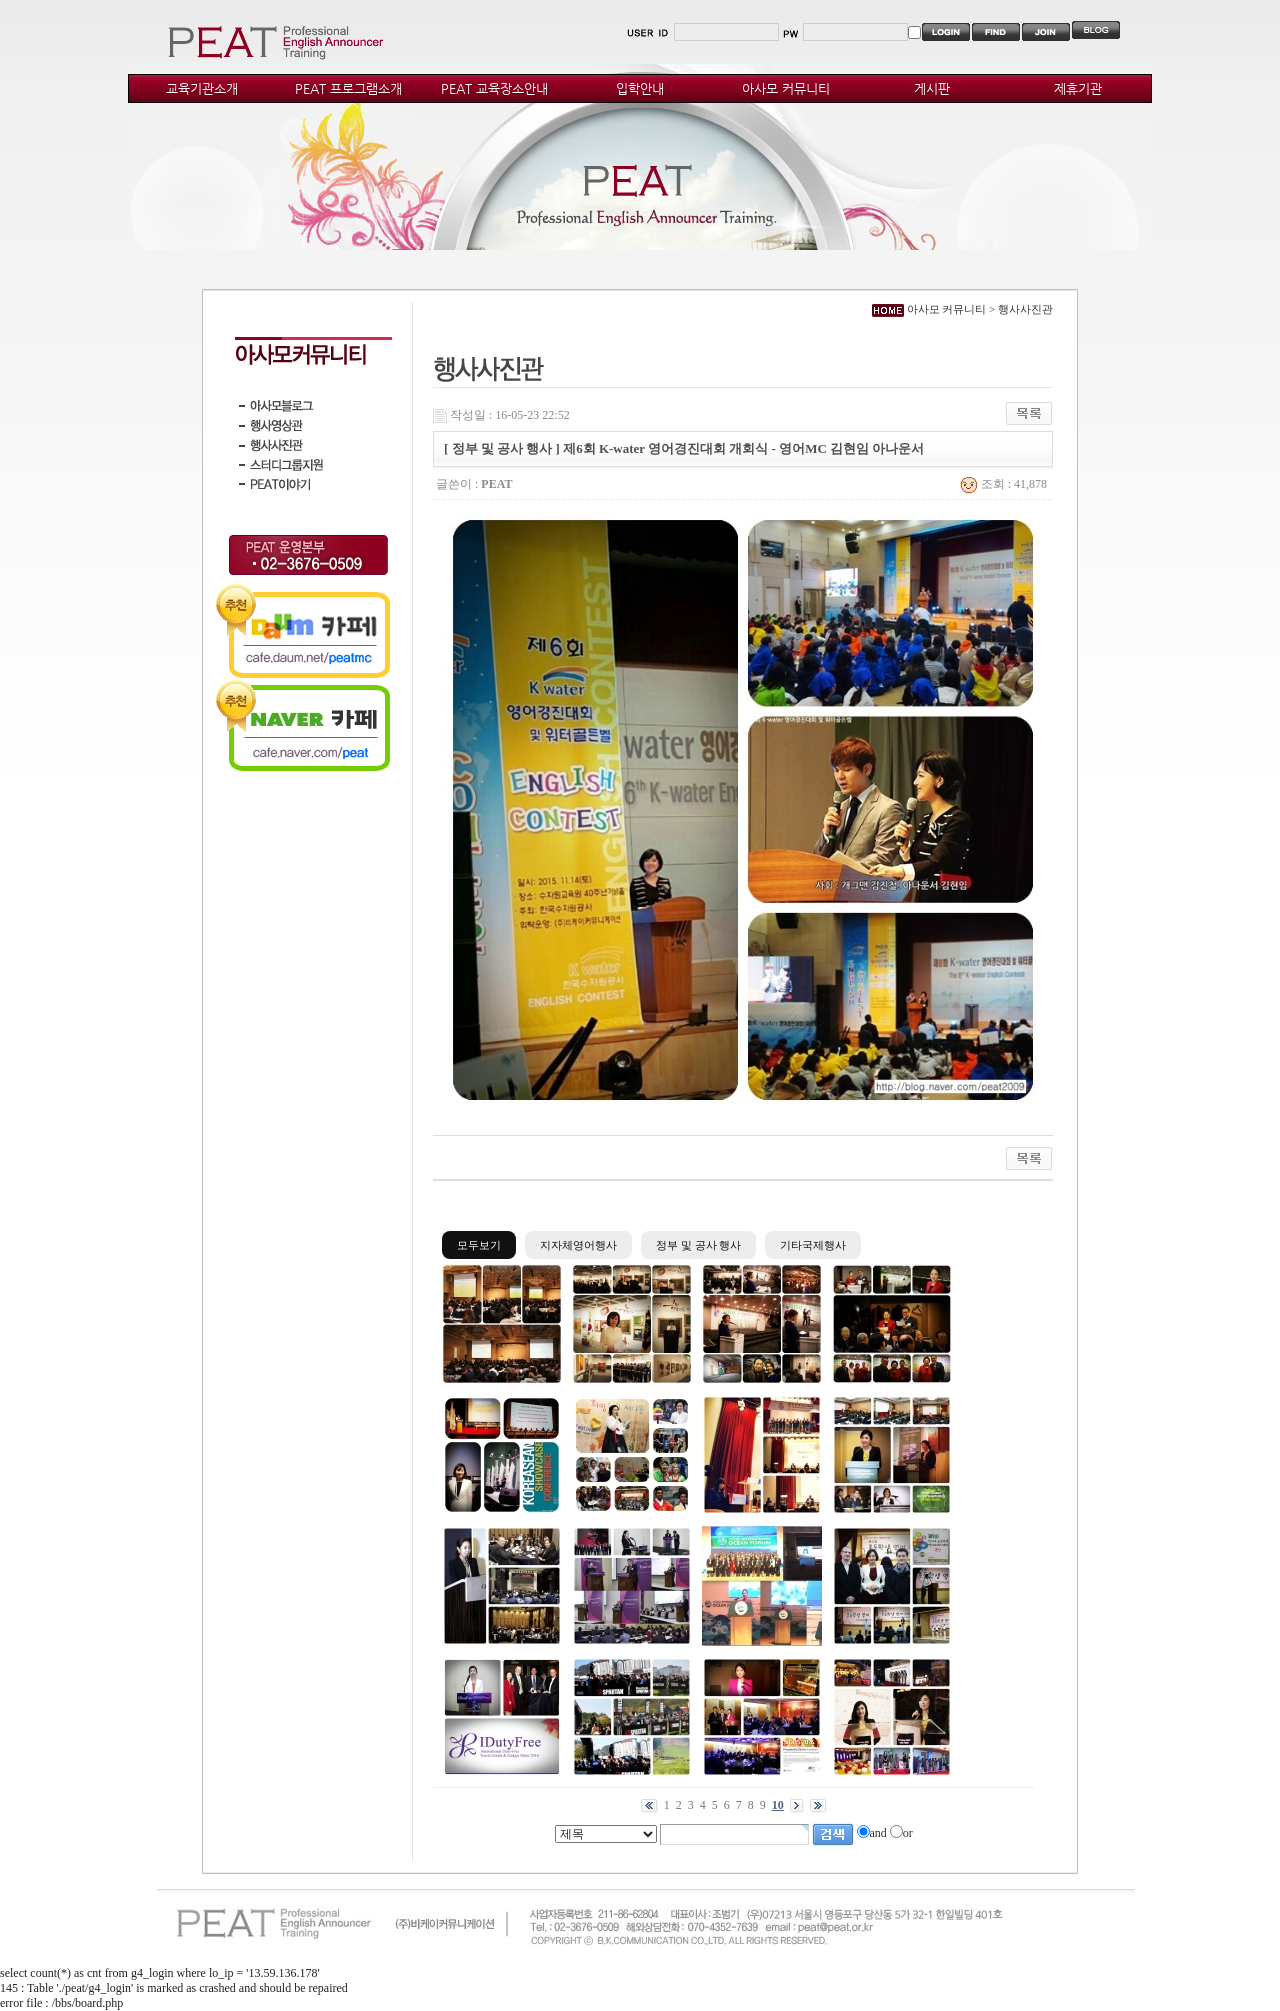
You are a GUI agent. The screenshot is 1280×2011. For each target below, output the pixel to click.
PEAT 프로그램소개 (348, 88)
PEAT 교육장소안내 (494, 88)
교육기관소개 (202, 88)
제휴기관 (1078, 88)
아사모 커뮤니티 (786, 88)
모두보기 (479, 1245)
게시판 (932, 88)
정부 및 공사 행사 (698, 1245)
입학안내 (640, 88)
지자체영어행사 (578, 1245)
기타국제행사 (813, 1245)
